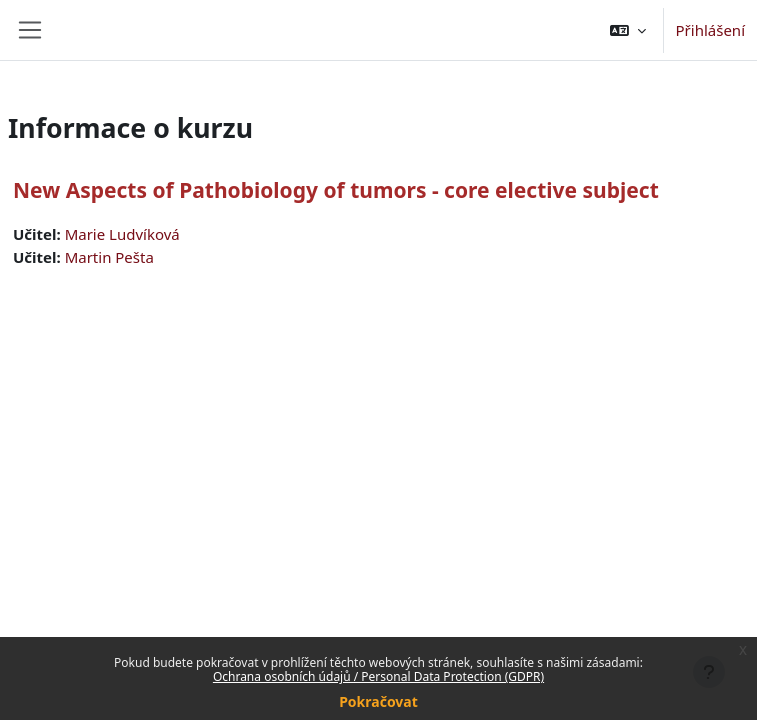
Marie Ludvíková (122, 234)
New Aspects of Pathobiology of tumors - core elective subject (336, 190)
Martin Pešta (109, 257)
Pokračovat (378, 701)
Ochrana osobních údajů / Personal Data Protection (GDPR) (378, 676)
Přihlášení (710, 30)
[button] (628, 30)
